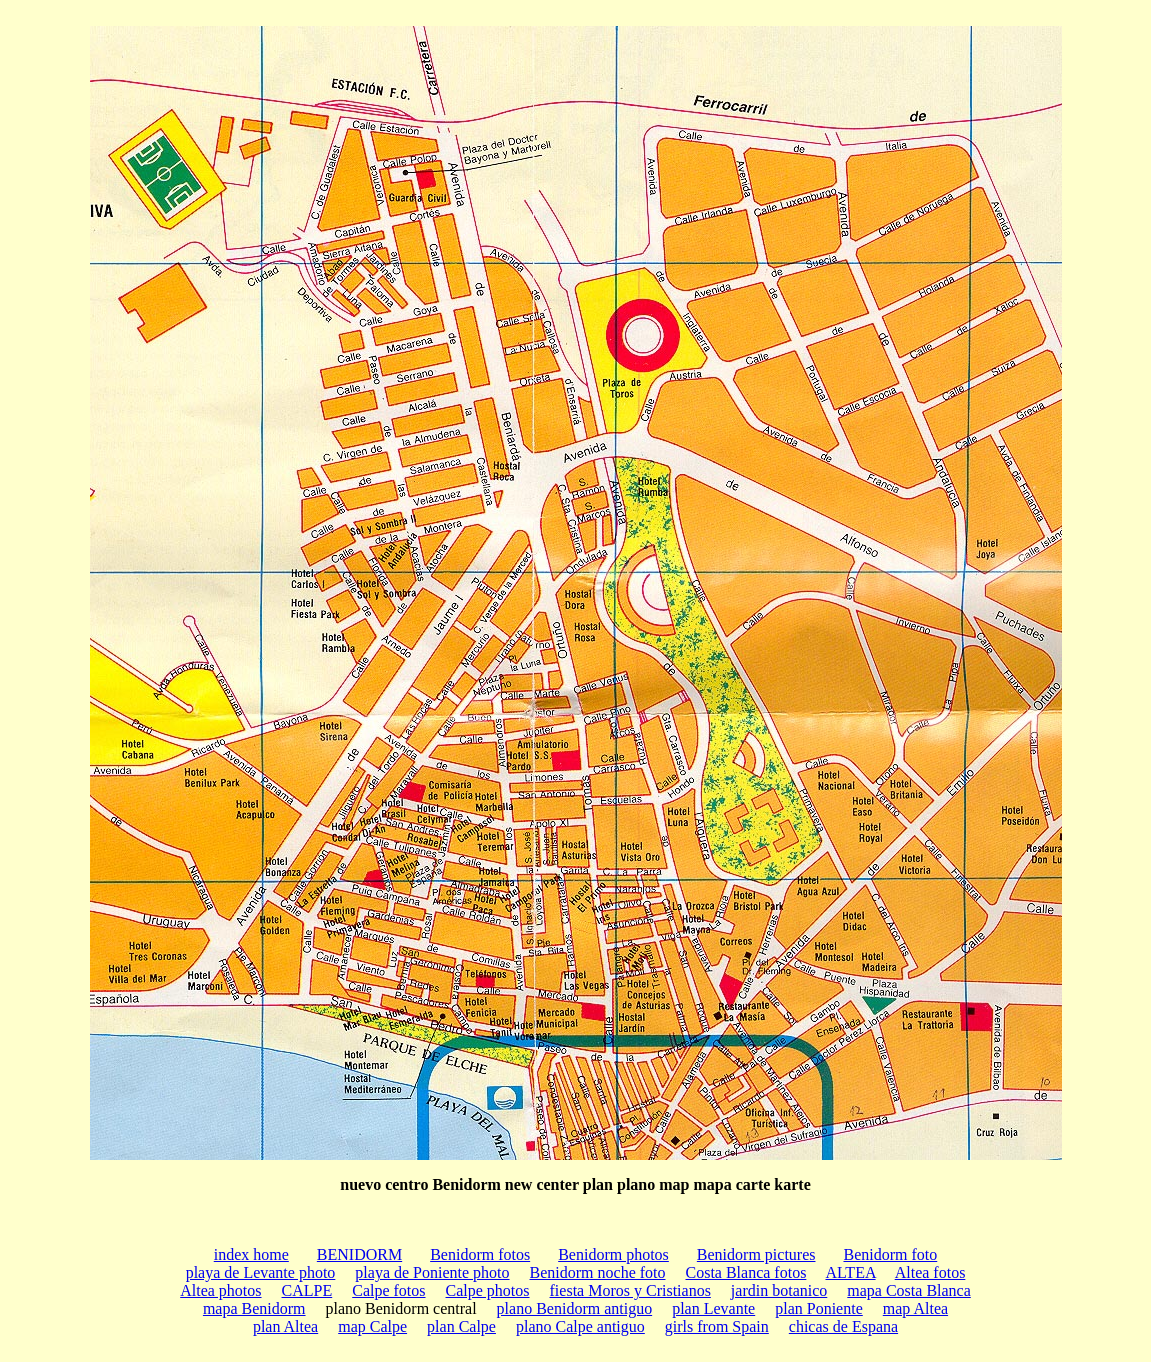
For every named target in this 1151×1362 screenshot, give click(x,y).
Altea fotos (930, 1272)
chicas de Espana (843, 1326)
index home (251, 1254)
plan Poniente (819, 1308)
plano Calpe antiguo (580, 1326)
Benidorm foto (890, 1254)
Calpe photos (488, 1290)
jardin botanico (779, 1290)
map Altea (915, 1308)
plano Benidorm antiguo (575, 1308)
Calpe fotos (388, 1290)
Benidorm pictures (756, 1254)
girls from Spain (717, 1326)
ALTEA (851, 1272)
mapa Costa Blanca (909, 1290)
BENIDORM (359, 1254)
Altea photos (220, 1290)
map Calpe (372, 1326)
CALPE (307, 1290)
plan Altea (285, 1326)
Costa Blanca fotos (746, 1272)
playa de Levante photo (261, 1272)
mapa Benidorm (254, 1308)
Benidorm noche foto (598, 1272)
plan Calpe (461, 1326)
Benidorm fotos (480, 1254)
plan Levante (713, 1308)
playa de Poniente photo (432, 1272)
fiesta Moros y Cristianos (630, 1290)
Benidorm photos (613, 1254)
